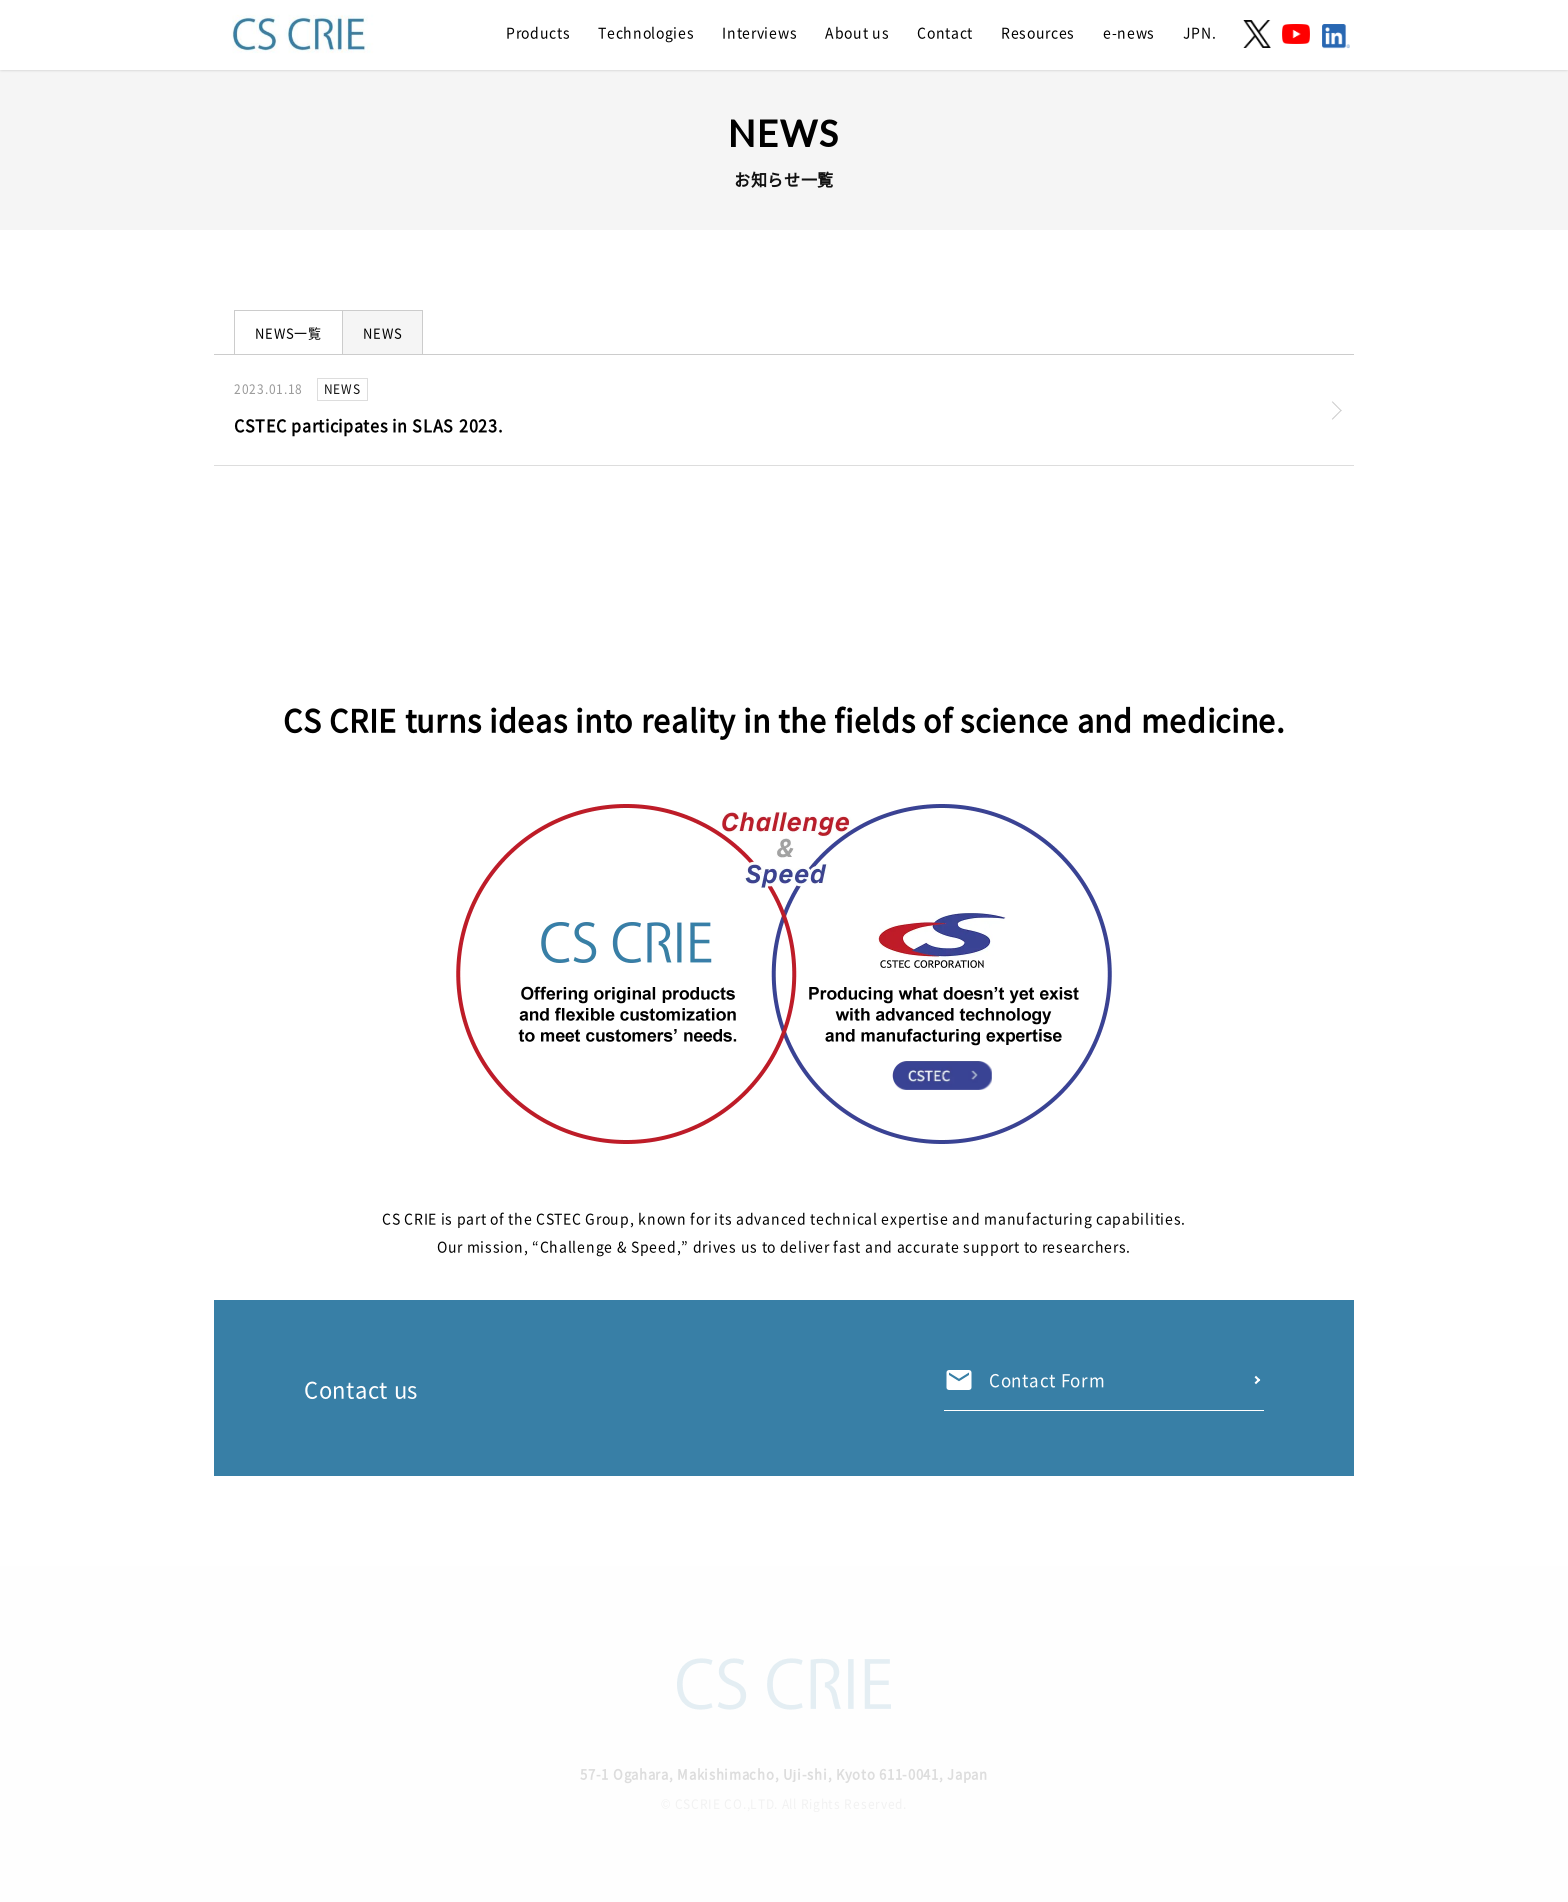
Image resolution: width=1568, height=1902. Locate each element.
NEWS (382, 332)
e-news (1129, 32)
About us (857, 32)
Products (538, 32)
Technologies (646, 32)
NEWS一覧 (288, 332)
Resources (1038, 32)
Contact (945, 32)
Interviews (759, 32)
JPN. (1200, 32)
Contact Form (1047, 1379)
